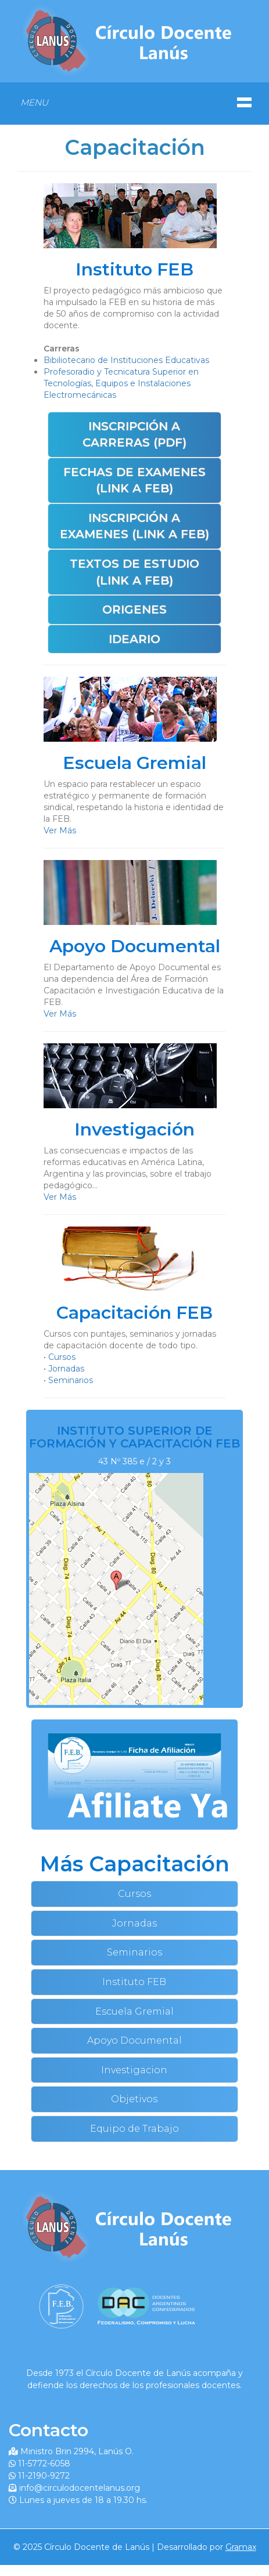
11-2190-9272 (44, 2475)
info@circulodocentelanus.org (79, 2488)
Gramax (240, 2547)
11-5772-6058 (44, 2463)
